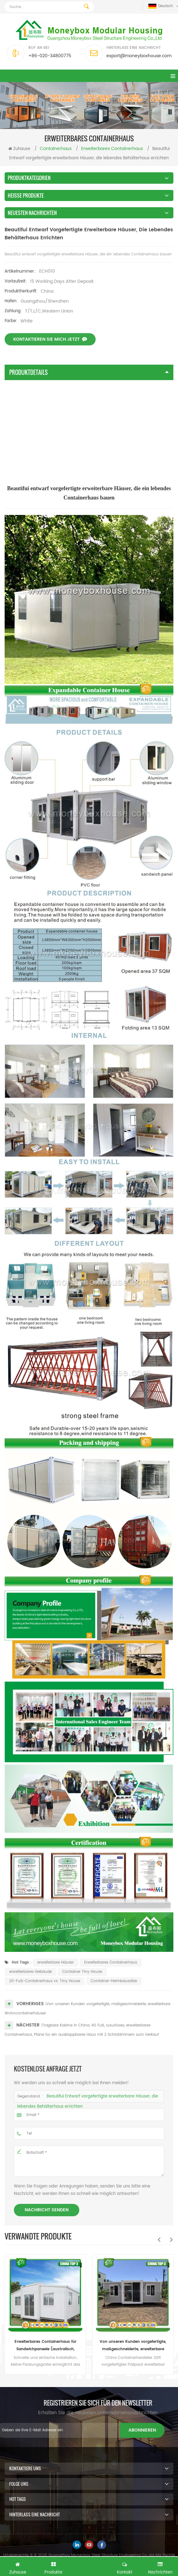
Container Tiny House (82, 1996)
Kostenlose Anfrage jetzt (89, 2566)
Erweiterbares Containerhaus (110, 1987)
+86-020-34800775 (49, 55)
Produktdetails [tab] (89, 372)
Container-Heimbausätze (114, 2005)
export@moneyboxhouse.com (139, 55)
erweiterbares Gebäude (30, 1996)
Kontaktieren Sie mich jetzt (50, 355)
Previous (159, 2239)
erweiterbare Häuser (55, 1987)
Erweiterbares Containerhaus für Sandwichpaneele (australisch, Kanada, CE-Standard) (45, 2346)
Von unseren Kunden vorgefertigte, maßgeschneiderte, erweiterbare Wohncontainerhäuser (133, 2346)
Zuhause (19, 149)
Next (171, 2239)
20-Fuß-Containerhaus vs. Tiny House (44, 2005)
